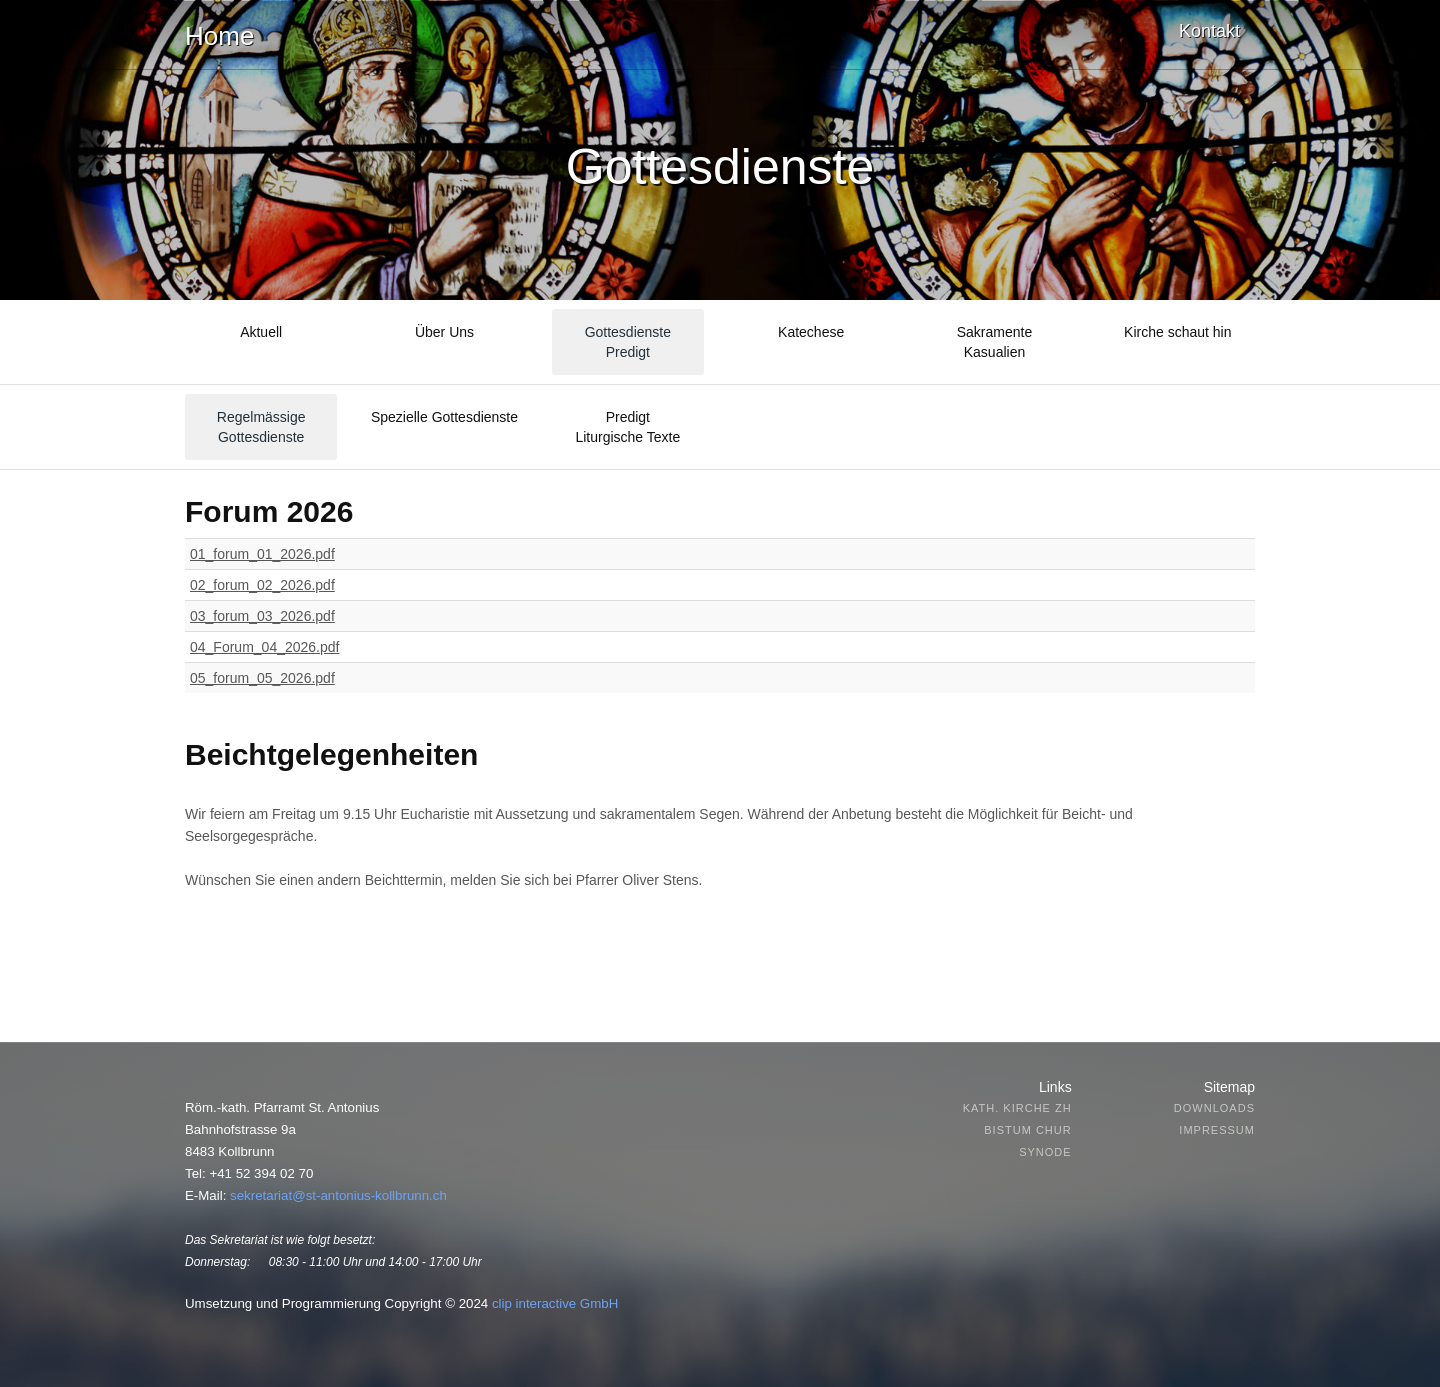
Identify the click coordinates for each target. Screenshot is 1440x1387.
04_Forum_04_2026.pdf (264, 647)
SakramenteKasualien (994, 342)
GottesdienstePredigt (628, 342)
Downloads (1214, 1108)
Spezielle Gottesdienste (444, 417)
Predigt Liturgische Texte (627, 427)
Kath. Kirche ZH (1017, 1108)
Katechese (811, 332)
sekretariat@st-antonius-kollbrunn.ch (338, 1195)
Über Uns (444, 332)
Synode (1045, 1152)
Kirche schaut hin (1177, 332)
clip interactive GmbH (555, 1303)
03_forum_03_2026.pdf (262, 616)
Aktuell (261, 332)
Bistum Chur (1027, 1130)
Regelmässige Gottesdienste (261, 427)
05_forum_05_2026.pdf (262, 678)
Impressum (1217, 1130)
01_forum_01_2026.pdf (262, 554)
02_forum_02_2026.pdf (262, 585)
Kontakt (1209, 31)
